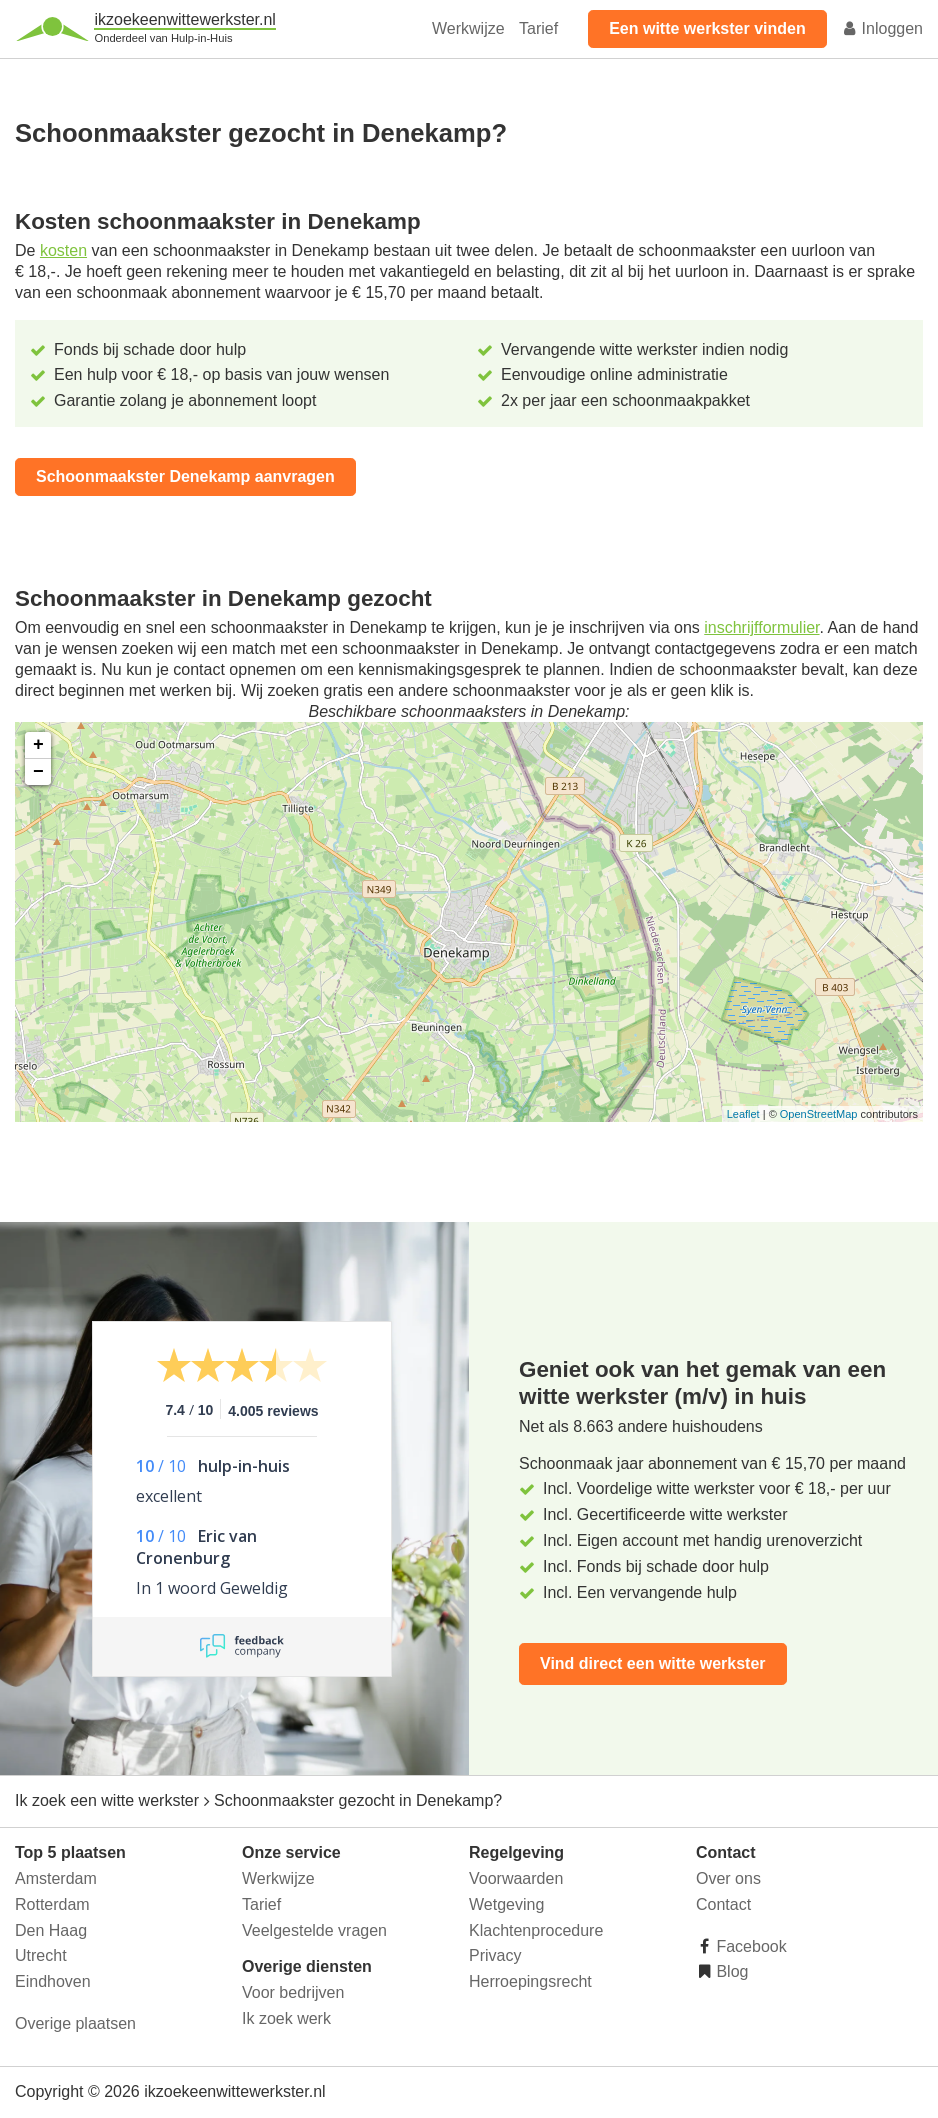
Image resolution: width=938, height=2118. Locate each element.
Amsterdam (56, 1878)
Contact (723, 1904)
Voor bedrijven (293, 1992)
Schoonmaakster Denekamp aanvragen (185, 476)
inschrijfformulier (761, 627)
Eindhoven (53, 1981)
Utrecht (41, 1955)
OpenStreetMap (819, 1114)
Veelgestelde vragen (314, 1930)
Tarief (538, 28)
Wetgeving (506, 1904)
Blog (730, 1971)
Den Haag (51, 1930)
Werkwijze (468, 28)
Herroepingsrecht (530, 1981)
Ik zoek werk (286, 2018)
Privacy (495, 1955)
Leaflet (743, 1114)
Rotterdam (52, 1904)
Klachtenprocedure (536, 1930)
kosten (63, 250)
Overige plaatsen (75, 2023)
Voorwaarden (516, 1878)
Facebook (749, 1946)
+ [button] (38, 745)
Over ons (728, 1878)
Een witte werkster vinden (707, 28)
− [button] (38, 772)
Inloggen (882, 28)
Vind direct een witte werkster (653, 1663)
